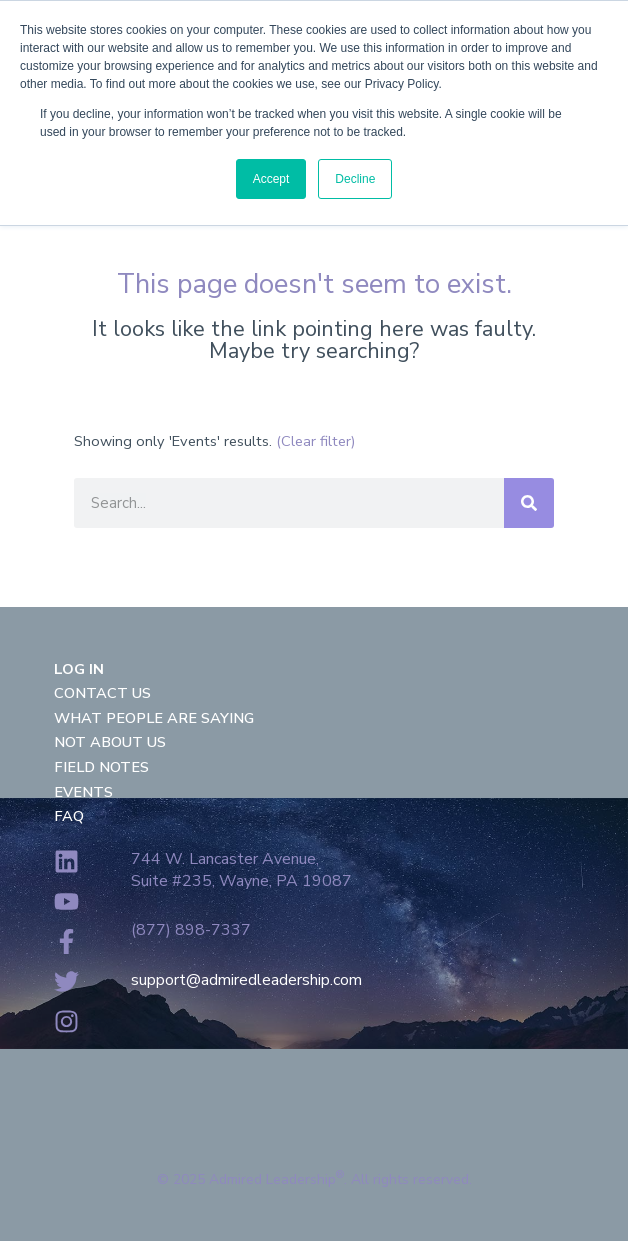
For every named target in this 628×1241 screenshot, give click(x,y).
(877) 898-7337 (191, 930)
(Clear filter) (316, 441)
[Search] (529, 503)
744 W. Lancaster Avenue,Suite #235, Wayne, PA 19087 (241, 870)
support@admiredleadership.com (246, 980)
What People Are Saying (154, 718)
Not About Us (110, 742)
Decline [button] (355, 179)
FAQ (69, 816)
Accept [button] (271, 179)
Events (83, 792)
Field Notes (101, 767)
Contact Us (102, 693)
